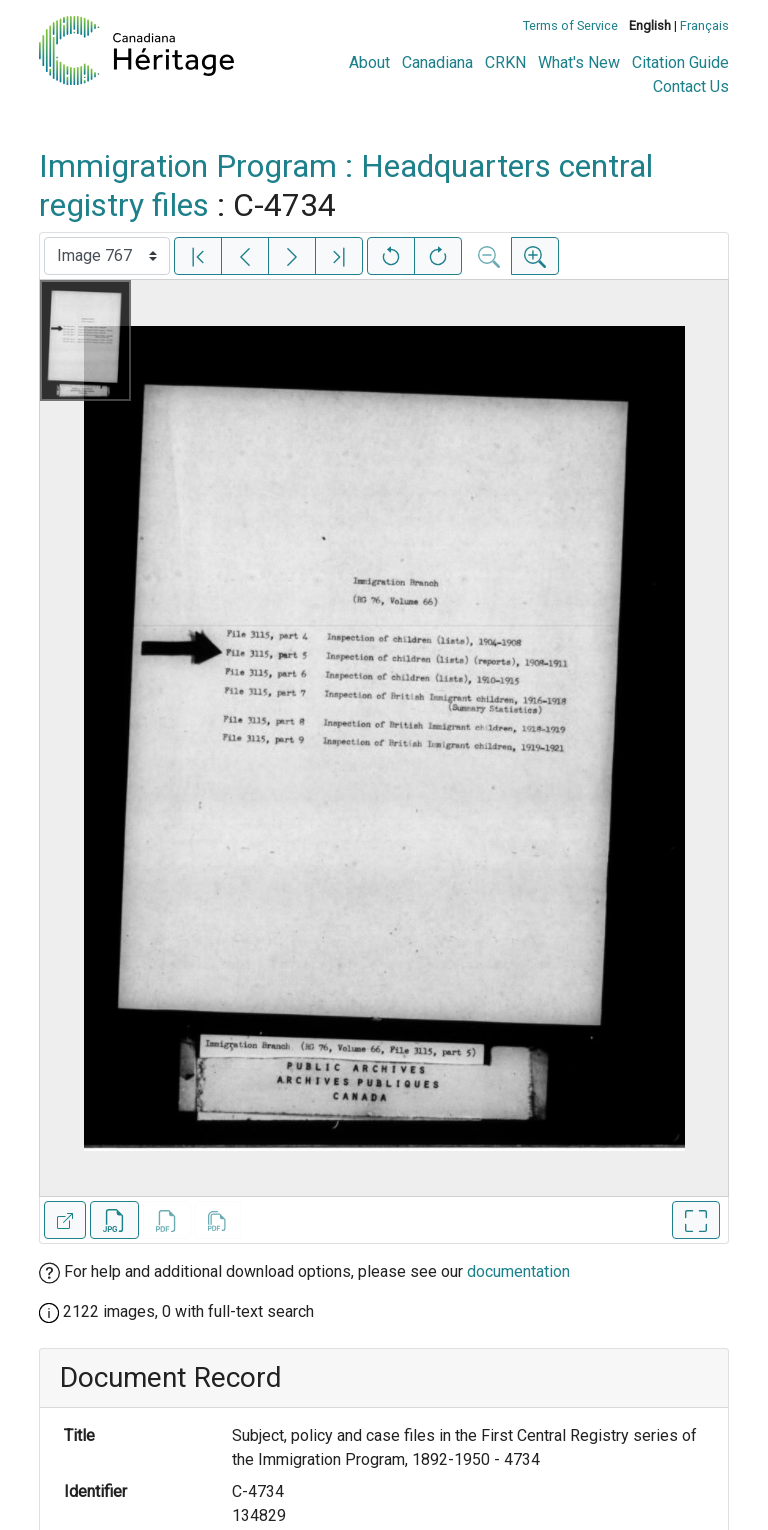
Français (704, 25)
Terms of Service (570, 25)
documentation (518, 1271)
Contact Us (691, 86)
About (369, 62)
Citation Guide (680, 62)
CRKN (505, 62)
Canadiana (437, 62)
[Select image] (107, 256)
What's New (579, 62)
